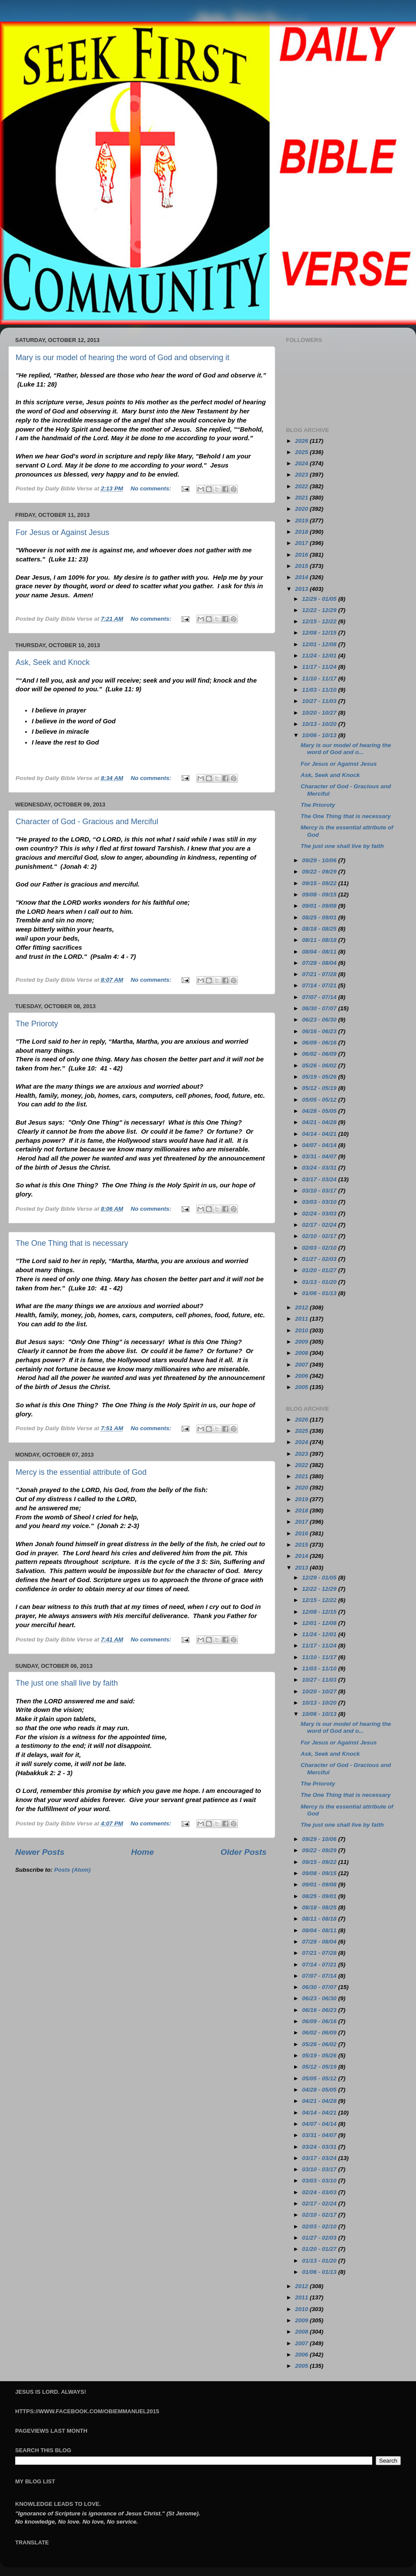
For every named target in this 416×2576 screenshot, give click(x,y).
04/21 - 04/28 (320, 1122)
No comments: (151, 488)
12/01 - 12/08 (320, 644)
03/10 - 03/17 (320, 1190)
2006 (302, 1376)
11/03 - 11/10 (320, 690)
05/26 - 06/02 (320, 1065)
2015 (302, 566)
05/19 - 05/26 (320, 1077)
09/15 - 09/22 (320, 883)
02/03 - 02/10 (320, 1247)
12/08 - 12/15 (320, 632)
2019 (302, 520)
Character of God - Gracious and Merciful (87, 821)
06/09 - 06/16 (320, 1042)
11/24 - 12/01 (320, 655)
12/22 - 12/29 (320, 610)
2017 (302, 543)
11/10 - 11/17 (320, 678)
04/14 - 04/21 (320, 1134)
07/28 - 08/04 (320, 963)
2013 (302, 589)
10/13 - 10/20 (320, 724)
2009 (302, 1341)
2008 (302, 1353)
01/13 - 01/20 (320, 1282)
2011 (302, 1318)
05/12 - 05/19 (320, 1088)
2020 (302, 509)
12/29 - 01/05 (320, 599)
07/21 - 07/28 (320, 974)
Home (142, 1852)
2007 (302, 1364)
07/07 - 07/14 (320, 997)
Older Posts (243, 1852)
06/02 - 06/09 (320, 1054)
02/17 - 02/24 (320, 1225)
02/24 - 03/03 (320, 1213)
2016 (302, 554)
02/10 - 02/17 (320, 1236)
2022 (302, 486)
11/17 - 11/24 (320, 667)
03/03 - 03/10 (320, 1202)
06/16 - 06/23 (320, 1031)
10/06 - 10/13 (320, 735)
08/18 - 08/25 (320, 928)
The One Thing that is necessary (72, 1243)
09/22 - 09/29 (320, 871)
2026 (302, 441)
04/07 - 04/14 (320, 1145)
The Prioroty (37, 1023)
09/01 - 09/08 (320, 906)
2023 (302, 474)
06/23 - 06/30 (320, 1019)
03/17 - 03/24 (320, 1179)
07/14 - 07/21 (320, 985)
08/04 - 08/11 (320, 951)
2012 (302, 1307)
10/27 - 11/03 (320, 701)
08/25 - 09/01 (320, 917)
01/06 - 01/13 (320, 1293)
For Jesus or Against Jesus (62, 532)
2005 (302, 1387)
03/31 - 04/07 (320, 1156)
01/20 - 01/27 (320, 1270)
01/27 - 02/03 (320, 1259)
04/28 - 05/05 (320, 1111)
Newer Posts (39, 1852)
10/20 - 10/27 (320, 712)
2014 (302, 577)
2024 (302, 463)
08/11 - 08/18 (320, 940)
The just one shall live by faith (67, 1683)
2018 (302, 532)
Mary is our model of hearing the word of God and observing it (122, 357)
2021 (302, 497)
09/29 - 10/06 (320, 860)
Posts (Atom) (72, 1870)
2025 (302, 452)
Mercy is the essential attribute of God (81, 1472)
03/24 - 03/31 (320, 1167)
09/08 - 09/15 (320, 894)
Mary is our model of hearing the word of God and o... (346, 748)
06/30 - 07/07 (320, 1008)
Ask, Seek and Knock (53, 662)
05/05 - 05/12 (320, 1099)
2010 (302, 1330)
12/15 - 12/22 (320, 621)
